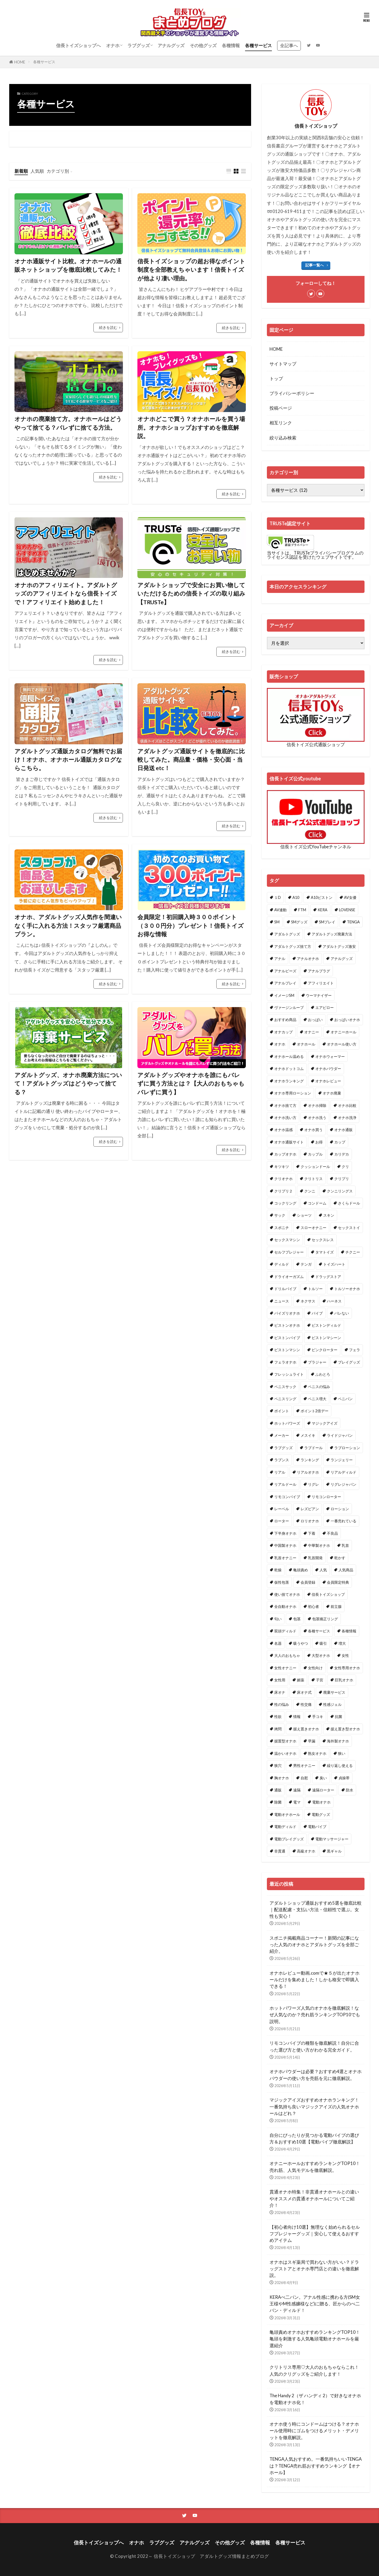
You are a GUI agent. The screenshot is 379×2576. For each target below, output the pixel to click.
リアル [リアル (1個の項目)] (279, 1472)
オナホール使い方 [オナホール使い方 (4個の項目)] (341, 1044)
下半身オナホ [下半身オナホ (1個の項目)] (285, 1533)
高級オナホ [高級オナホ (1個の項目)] (306, 1851)
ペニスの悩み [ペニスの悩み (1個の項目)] (319, 1386)
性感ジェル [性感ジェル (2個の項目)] (332, 1704)
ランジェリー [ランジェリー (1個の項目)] (342, 1460)
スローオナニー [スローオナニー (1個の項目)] (313, 1227)
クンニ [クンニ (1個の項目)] (309, 1191)
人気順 (37, 171)
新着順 (21, 171)
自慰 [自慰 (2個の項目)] (304, 1778)
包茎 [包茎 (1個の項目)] (297, 1619)
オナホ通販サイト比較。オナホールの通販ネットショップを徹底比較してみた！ (68, 265)
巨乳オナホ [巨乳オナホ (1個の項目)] (344, 1680)
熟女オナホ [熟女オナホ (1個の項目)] (317, 1753)
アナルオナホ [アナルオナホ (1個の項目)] (308, 958)
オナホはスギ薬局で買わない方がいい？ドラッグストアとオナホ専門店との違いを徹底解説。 (314, 2268)
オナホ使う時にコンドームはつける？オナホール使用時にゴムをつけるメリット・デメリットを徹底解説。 (314, 2430)
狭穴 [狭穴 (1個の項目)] (278, 1765)
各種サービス (258, 45)
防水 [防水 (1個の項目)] (349, 1790)
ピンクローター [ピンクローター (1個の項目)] (324, 1350)
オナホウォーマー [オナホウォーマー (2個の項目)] (330, 1056)
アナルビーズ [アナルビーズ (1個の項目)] (285, 971)
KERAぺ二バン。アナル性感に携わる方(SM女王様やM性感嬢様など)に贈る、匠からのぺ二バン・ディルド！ (315, 2303)
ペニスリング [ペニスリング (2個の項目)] (285, 1398)
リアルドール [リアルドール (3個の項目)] (285, 1484)
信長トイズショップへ (78, 45)
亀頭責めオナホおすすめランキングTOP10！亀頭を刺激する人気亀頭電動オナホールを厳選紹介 (315, 2338)
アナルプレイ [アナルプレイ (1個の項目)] (285, 983)
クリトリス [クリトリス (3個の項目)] (313, 1178)
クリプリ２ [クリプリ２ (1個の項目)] (283, 1191)
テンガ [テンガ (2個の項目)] (306, 1264)
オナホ (112, 45)
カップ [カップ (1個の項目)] (339, 1142)
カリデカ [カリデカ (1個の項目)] (341, 1154)
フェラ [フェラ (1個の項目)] (354, 1350)
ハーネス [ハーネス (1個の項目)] (334, 1301)
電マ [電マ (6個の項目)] (297, 1802)
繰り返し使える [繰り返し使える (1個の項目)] (340, 1765)
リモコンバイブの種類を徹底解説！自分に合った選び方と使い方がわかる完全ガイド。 (314, 2046)
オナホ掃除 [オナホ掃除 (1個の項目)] (317, 1105)
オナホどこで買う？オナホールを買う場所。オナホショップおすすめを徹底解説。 (191, 427)
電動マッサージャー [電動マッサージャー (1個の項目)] (331, 1839)
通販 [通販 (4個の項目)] (278, 1790)
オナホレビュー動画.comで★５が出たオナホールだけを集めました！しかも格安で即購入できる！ (315, 1979)
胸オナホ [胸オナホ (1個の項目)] (281, 1778)
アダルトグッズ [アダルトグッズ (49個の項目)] (287, 934)
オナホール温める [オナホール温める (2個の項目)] (289, 1056)
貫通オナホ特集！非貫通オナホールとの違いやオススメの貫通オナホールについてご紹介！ (314, 2198)
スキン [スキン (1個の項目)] (328, 1215)
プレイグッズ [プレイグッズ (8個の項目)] (349, 1362)
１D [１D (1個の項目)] (277, 897)
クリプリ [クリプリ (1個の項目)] (341, 1178)
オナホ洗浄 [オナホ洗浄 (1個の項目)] (347, 1117)
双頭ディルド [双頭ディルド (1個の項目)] (285, 1631)
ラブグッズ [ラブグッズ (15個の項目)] (283, 1447)
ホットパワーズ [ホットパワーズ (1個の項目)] (287, 1423)
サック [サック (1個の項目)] (279, 1215)
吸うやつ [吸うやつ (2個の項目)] (300, 1643)
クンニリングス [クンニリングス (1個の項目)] (340, 1191)
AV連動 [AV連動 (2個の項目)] (280, 910)
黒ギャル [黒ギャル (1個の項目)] (334, 1851)
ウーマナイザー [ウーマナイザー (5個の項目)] (319, 995)
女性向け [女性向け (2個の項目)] (315, 1668)
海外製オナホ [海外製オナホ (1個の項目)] (338, 1741)
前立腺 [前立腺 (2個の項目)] (336, 1606)
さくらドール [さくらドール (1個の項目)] (349, 1203)
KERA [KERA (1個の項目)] (322, 910)
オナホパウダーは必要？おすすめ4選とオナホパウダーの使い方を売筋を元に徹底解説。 (316, 2075)
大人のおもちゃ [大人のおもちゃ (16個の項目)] (287, 1655)
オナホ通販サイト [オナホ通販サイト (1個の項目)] (289, 1142)
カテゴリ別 (58, 171)
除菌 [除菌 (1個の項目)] (278, 1802)
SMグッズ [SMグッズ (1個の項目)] (299, 922)
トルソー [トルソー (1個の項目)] (315, 1288)
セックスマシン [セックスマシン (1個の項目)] (287, 1239)
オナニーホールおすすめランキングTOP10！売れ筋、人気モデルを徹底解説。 (315, 2167)
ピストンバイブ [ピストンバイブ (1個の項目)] (287, 1337)
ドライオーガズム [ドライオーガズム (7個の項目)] (289, 1276)
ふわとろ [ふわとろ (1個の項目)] (322, 1374)
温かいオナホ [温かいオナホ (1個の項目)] (285, 1753)
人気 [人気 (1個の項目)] (323, 1570)
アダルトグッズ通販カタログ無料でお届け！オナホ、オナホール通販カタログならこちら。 (68, 760)
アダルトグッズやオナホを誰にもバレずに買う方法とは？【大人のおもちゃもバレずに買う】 (191, 1084)
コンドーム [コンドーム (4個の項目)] (317, 1203)
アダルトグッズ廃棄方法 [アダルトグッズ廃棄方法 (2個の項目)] (332, 934)
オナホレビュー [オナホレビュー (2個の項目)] (328, 1081)
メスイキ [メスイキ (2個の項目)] (308, 1435)
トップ (276, 378)
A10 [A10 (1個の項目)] (295, 897)
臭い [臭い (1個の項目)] (323, 1778)
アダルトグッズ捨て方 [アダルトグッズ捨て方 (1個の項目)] (292, 946)
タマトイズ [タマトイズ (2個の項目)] (324, 1252)
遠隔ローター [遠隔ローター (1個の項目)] (323, 1790)
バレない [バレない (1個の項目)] (341, 1313)
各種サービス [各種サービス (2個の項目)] (319, 1631)
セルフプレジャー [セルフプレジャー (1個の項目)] (289, 1252)
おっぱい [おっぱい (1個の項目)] (315, 1019)
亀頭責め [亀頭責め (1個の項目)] (300, 1570)
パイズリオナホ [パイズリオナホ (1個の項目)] (287, 1313)
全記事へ (289, 45)
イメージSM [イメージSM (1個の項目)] (284, 995)
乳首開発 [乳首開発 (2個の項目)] (315, 1557)
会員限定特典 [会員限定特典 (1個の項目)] (338, 1582)
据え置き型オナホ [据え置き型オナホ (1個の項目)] (345, 1729)
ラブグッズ (138, 45)
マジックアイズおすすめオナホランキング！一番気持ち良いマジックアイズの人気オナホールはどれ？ (314, 2106)
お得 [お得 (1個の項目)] (319, 1142)
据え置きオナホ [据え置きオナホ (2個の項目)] (306, 1729)
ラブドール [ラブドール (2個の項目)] (313, 1447)
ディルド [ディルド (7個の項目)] (281, 1264)
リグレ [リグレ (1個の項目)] (313, 1484)
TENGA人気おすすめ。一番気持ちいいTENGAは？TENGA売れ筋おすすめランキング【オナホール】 (316, 2465)
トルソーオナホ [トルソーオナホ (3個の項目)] (347, 1288)
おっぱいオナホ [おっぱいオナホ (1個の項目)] (347, 1019)
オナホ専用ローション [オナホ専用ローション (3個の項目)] (292, 1093)
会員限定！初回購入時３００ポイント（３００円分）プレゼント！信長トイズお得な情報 (190, 926)
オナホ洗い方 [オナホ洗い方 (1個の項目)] (285, 1117)
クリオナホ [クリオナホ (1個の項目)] (283, 1178)
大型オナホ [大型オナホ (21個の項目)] (321, 1655)
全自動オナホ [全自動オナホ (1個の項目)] (285, 1606)
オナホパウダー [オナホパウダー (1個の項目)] (328, 1068)
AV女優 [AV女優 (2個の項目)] (350, 897)
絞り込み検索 (283, 437)
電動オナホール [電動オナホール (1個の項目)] (287, 1814)
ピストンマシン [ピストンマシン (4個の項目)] (287, 1350)
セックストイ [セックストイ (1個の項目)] (349, 1227)
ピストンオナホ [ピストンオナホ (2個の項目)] (287, 1325)
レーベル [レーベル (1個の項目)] (281, 1509)
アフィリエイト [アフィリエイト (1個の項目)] (321, 983)
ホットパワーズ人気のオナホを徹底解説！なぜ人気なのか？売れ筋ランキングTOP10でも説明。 (315, 2014)
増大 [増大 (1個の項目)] (342, 1643)
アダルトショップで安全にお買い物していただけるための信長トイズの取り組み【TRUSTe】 (191, 594)
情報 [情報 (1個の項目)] (297, 1716)
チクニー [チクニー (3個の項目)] (352, 1252)
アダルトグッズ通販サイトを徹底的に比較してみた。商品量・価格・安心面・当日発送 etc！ (191, 760)
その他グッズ (203, 45)
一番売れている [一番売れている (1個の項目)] (343, 1521)
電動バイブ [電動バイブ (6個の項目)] (317, 1826)
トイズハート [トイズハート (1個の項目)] (334, 1264)
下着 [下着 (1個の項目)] (311, 1533)
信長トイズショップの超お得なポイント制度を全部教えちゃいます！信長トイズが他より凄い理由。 (191, 270)
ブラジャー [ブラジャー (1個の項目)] (317, 1362)
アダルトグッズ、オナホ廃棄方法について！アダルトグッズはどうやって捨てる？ (68, 1084)
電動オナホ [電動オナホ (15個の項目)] (321, 1802)
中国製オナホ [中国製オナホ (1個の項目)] (285, 1545)
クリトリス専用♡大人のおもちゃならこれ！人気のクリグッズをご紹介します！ (314, 2370)
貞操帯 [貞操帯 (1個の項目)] (344, 1778)
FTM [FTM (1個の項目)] (302, 910)
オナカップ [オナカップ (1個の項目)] (283, 1032)
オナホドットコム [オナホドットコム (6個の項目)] (289, 1068)
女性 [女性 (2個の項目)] (345, 1655)
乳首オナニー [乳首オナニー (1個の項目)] (285, 1557)
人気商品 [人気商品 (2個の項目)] (345, 1570)
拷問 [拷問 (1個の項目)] (278, 1729)
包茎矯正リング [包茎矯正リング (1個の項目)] (325, 1619)
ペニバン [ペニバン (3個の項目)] (345, 1398)
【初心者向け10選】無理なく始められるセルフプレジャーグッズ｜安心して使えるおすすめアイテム (315, 2233)
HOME (19, 62)
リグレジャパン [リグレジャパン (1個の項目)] (343, 1484)
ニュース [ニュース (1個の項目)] (281, 1301)
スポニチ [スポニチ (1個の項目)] (281, 1227)
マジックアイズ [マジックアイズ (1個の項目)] (324, 1423)
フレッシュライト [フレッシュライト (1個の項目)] (289, 1374)
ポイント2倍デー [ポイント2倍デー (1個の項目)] (314, 1411)
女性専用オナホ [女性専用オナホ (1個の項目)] (347, 1668)
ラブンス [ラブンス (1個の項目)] (281, 1460)
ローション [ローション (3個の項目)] (340, 1509)
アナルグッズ (171, 45)
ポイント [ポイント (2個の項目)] (281, 1411)
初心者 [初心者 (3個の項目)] (313, 1606)
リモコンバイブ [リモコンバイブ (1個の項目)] (287, 1496)
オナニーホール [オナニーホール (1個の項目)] (343, 1032)
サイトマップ (283, 363)
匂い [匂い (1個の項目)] (278, 1619)
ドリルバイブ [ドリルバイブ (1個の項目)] (285, 1288)
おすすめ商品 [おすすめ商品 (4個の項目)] (285, 1019)
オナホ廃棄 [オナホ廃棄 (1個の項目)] (332, 1093)
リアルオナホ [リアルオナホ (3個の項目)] (308, 1472)
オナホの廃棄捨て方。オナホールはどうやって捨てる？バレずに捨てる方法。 (68, 423)
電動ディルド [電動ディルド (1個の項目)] (285, 1826)
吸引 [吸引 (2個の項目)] (323, 1643)
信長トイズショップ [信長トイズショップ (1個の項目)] (328, 1594)
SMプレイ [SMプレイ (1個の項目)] (327, 922)
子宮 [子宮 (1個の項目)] (319, 1680)
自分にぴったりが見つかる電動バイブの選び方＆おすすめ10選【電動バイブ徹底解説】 (314, 2138)
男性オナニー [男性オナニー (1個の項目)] (304, 1765)
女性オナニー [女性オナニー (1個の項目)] (285, 1668)
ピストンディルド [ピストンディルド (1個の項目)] (326, 1325)
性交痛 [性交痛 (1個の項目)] (306, 1704)
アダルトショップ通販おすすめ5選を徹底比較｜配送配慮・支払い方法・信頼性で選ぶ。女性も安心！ (316, 1909)
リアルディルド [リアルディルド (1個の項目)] (343, 1472)
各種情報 (231, 45)
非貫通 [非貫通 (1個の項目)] (279, 1851)
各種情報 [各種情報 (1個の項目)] (349, 1631)
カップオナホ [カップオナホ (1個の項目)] (285, 1154)
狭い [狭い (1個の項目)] (341, 1753)
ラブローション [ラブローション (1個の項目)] (347, 1447)
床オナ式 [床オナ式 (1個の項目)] (304, 1692)
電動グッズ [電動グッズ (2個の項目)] (321, 1814)
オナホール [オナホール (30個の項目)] (306, 1044)
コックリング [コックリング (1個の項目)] (285, 1203)
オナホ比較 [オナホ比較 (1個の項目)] (347, 1105)
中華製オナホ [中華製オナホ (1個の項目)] (319, 1545)
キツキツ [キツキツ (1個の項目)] (281, 1166)
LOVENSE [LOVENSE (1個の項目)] (347, 910)
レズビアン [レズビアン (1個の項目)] (310, 1509)
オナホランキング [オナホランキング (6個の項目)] (289, 1081)
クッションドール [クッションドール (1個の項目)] (315, 1166)
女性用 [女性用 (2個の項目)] (279, 1680)
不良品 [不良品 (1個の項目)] (332, 1533)
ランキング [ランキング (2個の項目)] (310, 1460)
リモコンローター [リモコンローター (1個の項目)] (326, 1496)
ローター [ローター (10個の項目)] (281, 1521)
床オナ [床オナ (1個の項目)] (279, 1692)
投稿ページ (281, 408)
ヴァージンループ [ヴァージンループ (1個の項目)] (289, 1007)
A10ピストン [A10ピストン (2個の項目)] (321, 897)
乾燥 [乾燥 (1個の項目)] (278, 1570)
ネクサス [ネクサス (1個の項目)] (308, 1301)
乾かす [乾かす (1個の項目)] (339, 1557)
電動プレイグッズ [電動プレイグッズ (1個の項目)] (289, 1839)
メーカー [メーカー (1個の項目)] (281, 1435)
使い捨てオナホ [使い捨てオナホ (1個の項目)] (287, 1594)
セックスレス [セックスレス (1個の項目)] (323, 1239)
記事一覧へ (314, 265)
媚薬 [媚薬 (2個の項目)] (300, 1680)
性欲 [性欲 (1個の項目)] (278, 1716)
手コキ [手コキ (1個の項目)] (317, 1716)
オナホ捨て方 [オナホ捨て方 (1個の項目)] (285, 1105)
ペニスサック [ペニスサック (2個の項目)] (285, 1386)
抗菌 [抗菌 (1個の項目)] (338, 1716)
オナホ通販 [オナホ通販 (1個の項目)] (343, 1129)
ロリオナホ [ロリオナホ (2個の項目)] (310, 1521)
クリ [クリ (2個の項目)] (345, 1166)
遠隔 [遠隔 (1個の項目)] (297, 1790)
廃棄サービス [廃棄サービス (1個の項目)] (334, 1692)
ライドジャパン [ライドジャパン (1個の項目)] (340, 1435)
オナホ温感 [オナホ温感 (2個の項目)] (283, 1129)
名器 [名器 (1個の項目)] (278, 1643)
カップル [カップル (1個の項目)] (315, 1154)
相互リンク (281, 422)
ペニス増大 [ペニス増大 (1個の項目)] (317, 1398)
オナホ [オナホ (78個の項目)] (279, 1044)
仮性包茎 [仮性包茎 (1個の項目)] (281, 1582)
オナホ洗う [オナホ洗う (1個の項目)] (317, 1117)
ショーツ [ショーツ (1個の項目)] (304, 1215)
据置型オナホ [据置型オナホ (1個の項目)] (285, 1741)
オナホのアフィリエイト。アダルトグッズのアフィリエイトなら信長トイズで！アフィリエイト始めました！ (65, 594)
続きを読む (108, 327)
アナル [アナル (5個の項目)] (279, 958)
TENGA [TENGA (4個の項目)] (353, 922)
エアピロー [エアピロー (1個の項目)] (324, 1007)
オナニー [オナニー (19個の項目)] (311, 1032)
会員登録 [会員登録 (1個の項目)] (308, 1582)
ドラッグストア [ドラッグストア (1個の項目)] (328, 1276)
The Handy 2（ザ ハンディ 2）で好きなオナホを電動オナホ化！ (315, 2399)
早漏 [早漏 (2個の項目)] (311, 1741)
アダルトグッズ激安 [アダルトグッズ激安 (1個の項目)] (339, 946)
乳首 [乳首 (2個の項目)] (345, 1545)
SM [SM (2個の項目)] (277, 922)
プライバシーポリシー (292, 393)
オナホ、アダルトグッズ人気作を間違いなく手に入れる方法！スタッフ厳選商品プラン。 (68, 926)
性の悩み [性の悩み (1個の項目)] (281, 1704)
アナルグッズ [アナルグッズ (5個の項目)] (342, 958)
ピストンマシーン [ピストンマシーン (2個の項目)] (326, 1337)
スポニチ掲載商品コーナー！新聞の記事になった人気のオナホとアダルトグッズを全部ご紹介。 (314, 1944)
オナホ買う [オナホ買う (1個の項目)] (313, 1129)
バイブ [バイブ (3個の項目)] (317, 1313)
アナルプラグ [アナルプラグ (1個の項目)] (319, 971)
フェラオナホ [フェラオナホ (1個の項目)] (285, 1362)
